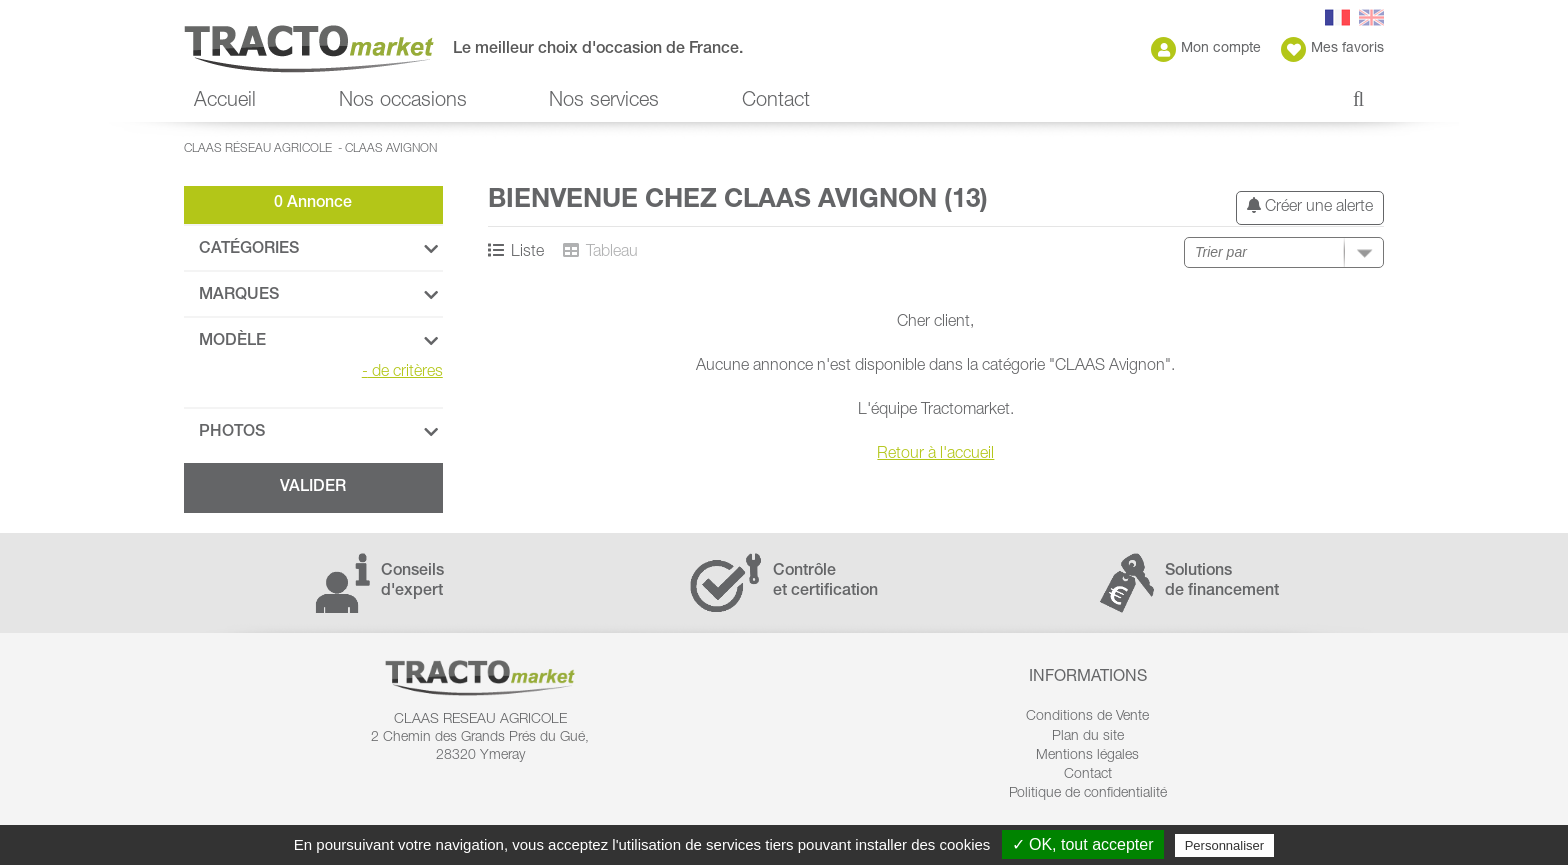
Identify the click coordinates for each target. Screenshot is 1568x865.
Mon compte (1206, 49)
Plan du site (1088, 737)
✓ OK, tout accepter (1083, 844)
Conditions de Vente (1087, 717)
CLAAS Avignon (391, 149)
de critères (402, 373)
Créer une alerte (1310, 206)
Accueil (225, 102)
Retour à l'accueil (935, 455)
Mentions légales (1087, 756)
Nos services (604, 102)
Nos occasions (403, 102)
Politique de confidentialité (1088, 794)
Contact (776, 102)
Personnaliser (1225, 845)
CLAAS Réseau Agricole (258, 149)
